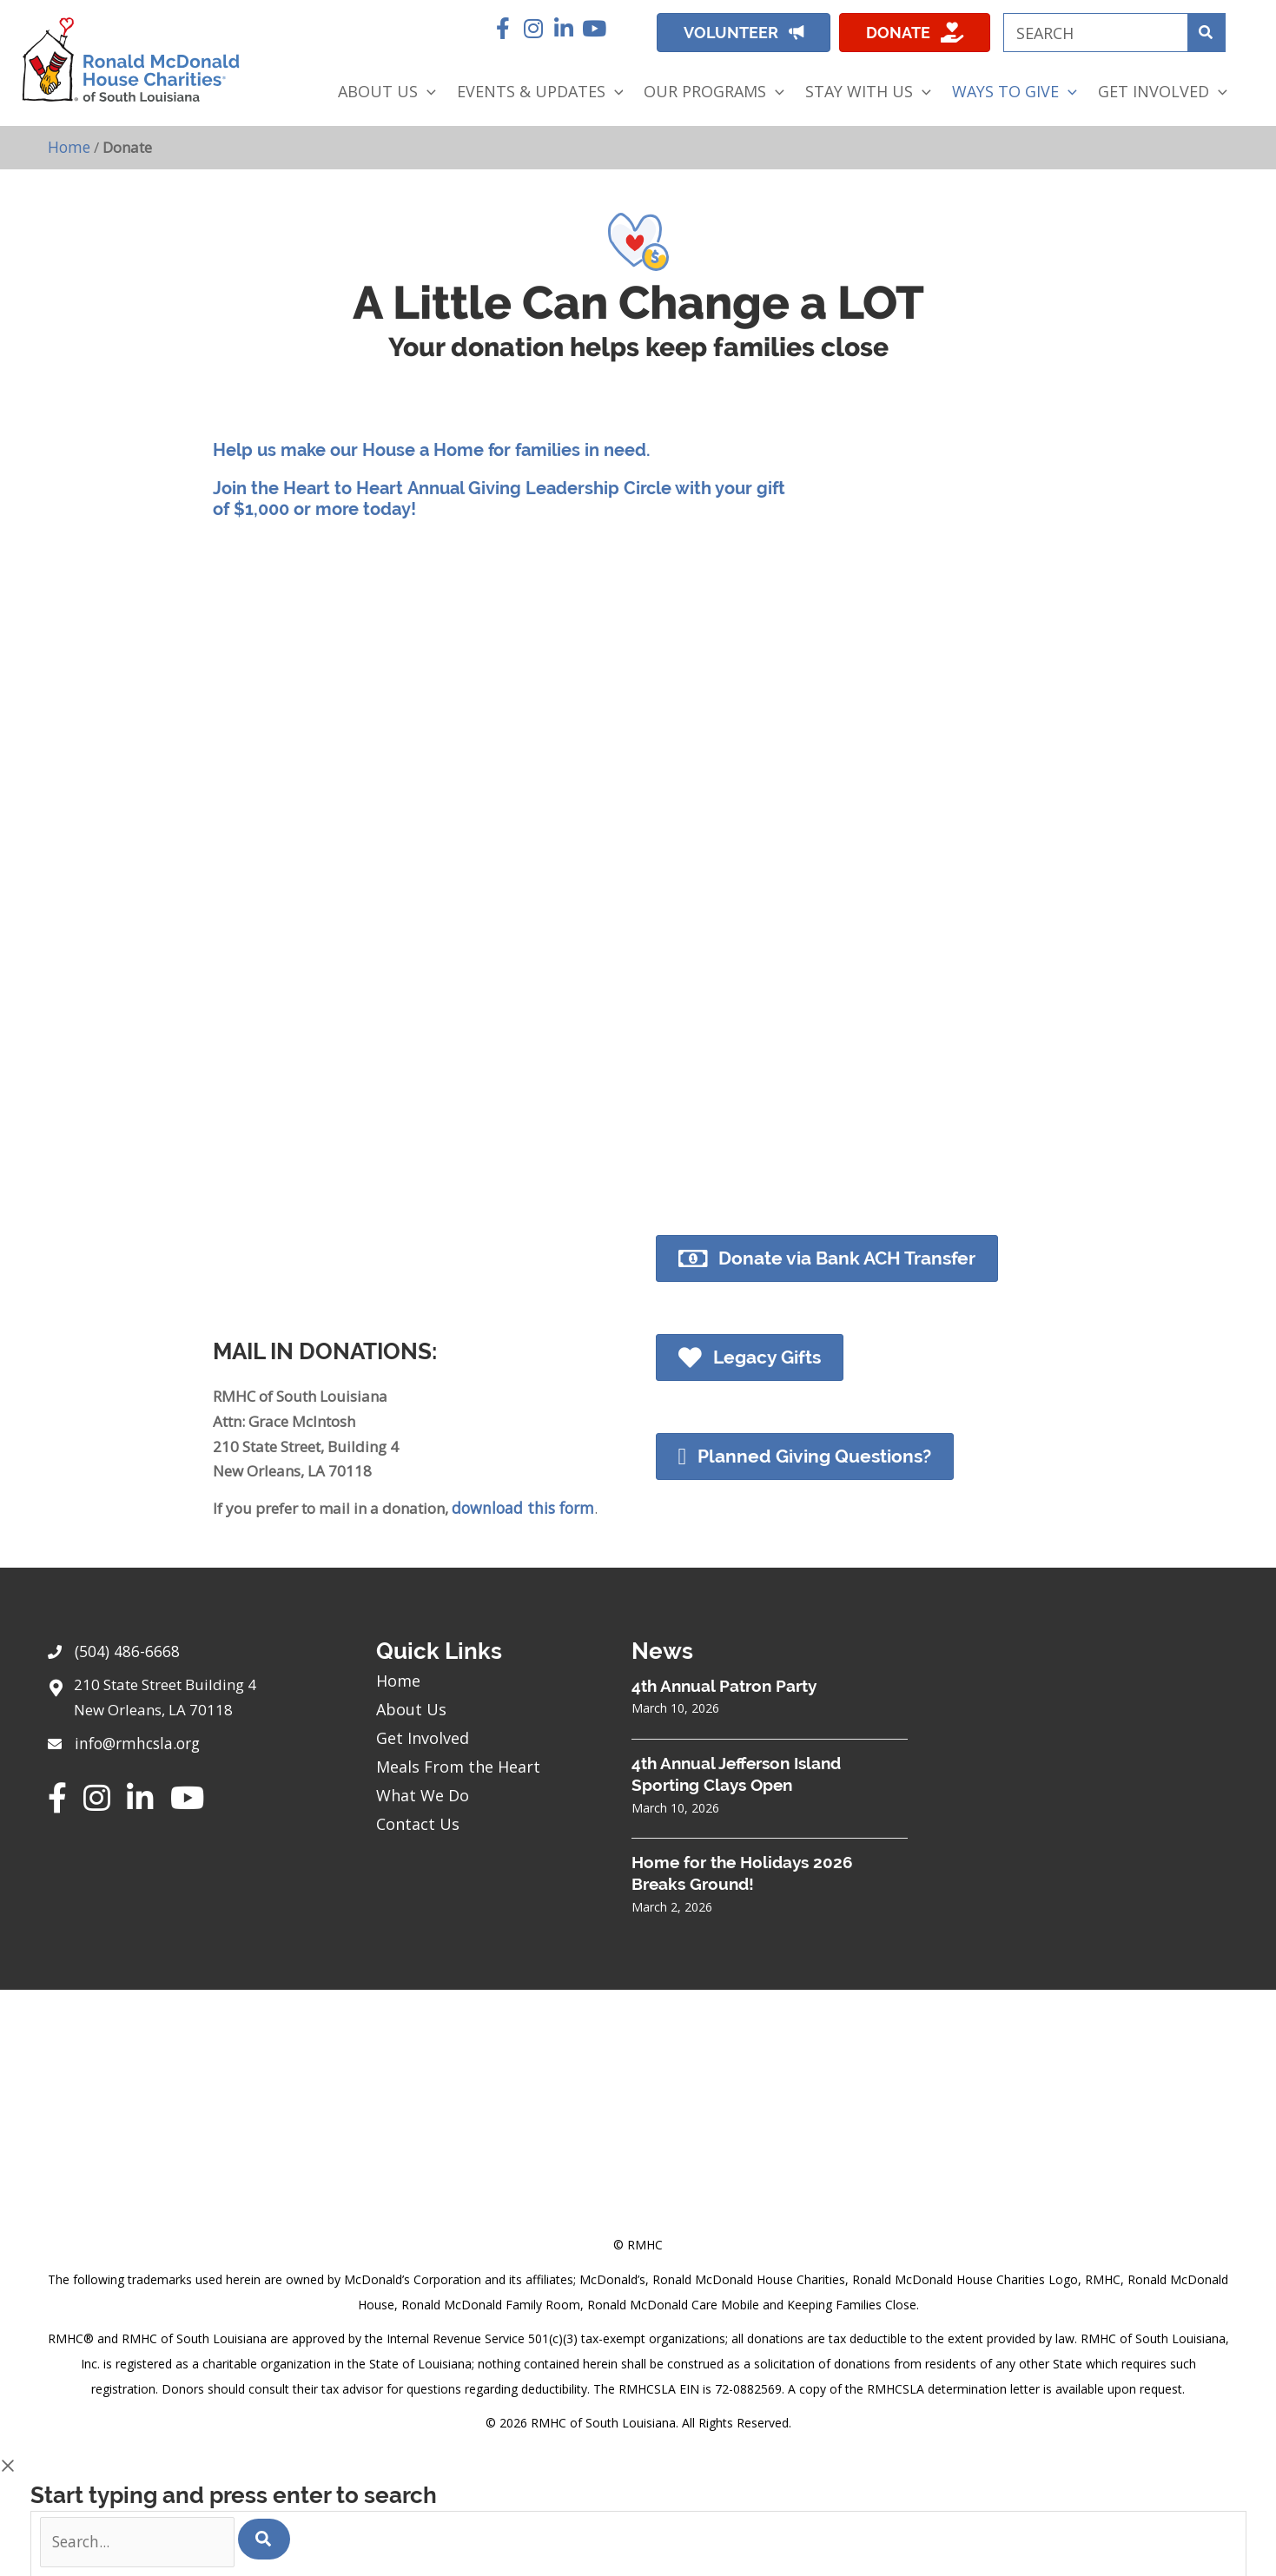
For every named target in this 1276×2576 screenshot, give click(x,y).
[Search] (264, 2536)
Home (68, 146)
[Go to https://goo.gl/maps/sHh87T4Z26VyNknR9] (194, 1698)
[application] (427, 92)
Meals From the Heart (458, 1764)
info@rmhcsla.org (136, 1740)
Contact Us (417, 1822)
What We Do (422, 1793)
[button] (503, 28)
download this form (519, 1506)
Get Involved (422, 1736)
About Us (411, 1707)
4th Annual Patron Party (724, 1684)
